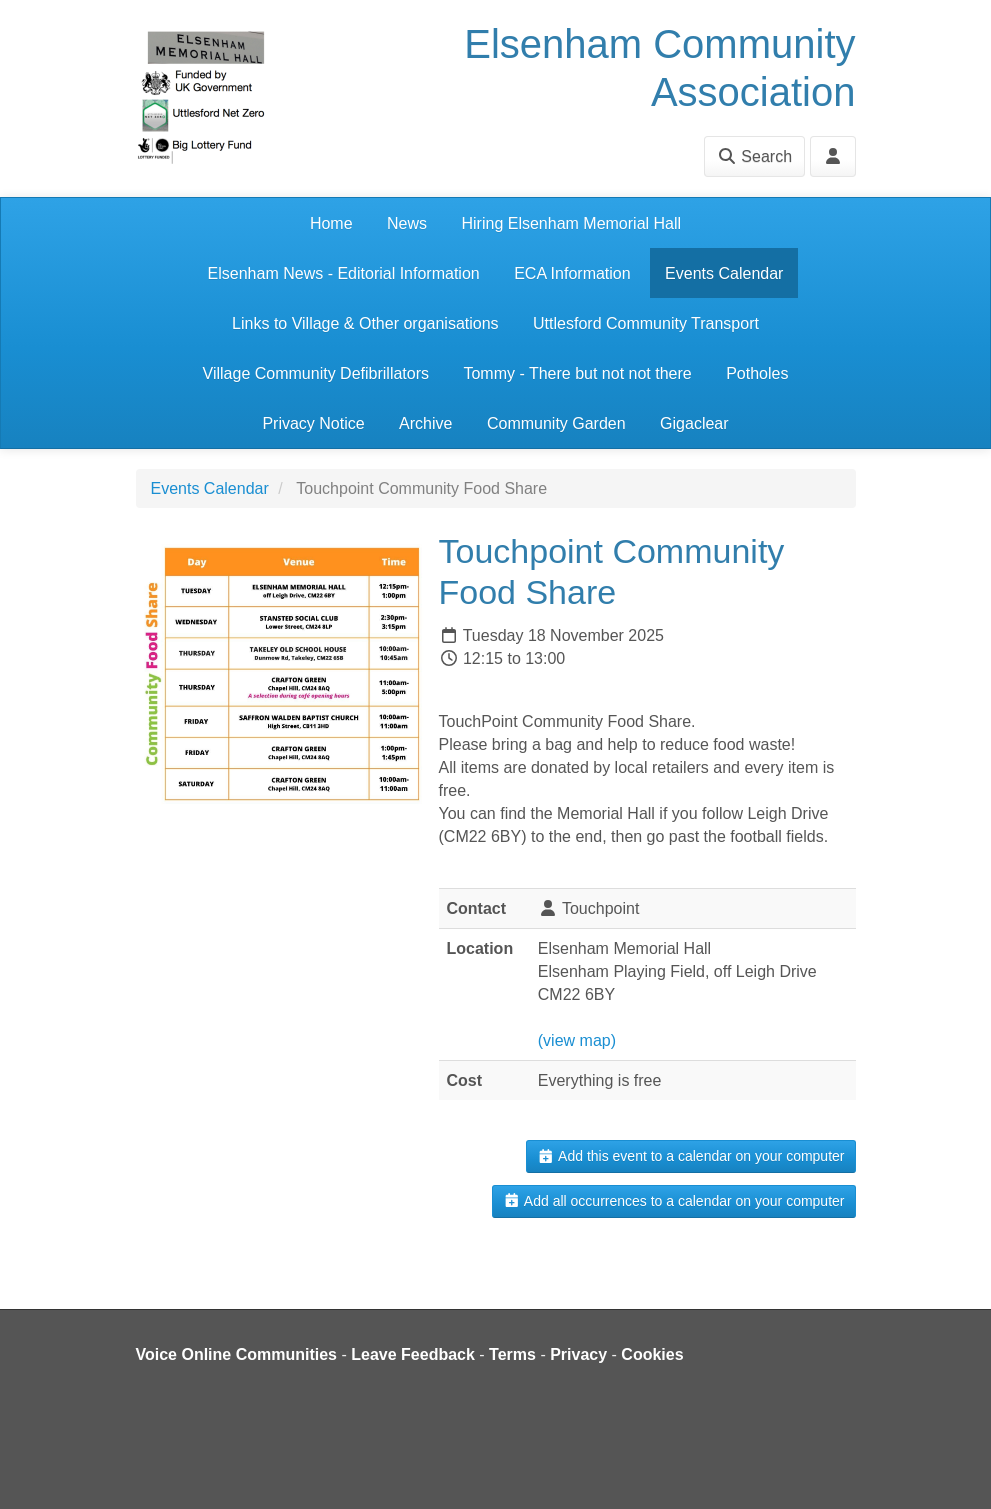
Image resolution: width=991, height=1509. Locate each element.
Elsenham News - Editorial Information (344, 273)
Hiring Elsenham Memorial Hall (571, 223)
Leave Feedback (413, 1354)
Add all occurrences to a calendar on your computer (673, 1201)
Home (331, 223)
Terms (512, 1354)
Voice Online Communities (237, 1354)
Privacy (578, 1354)
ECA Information (572, 273)
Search (754, 156)
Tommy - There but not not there (577, 373)
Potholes (757, 373)
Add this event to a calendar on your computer (690, 1156)
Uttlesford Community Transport (646, 323)
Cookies (652, 1354)
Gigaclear (694, 423)
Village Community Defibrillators (316, 373)
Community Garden (556, 423)
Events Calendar (724, 273)
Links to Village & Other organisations (365, 323)
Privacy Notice (313, 423)
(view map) (577, 1040)
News (407, 223)
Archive (425, 423)
